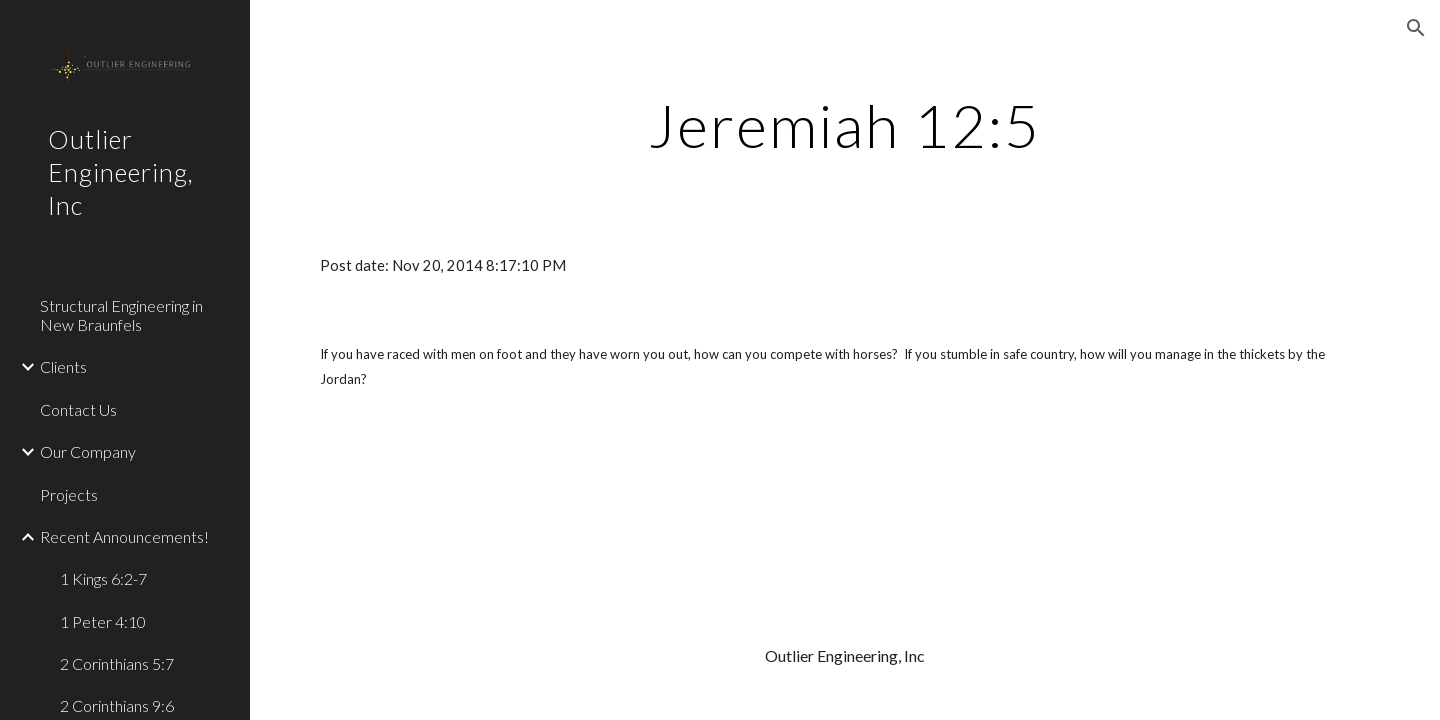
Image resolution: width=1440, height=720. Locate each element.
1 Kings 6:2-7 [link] (103, 578)
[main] (845, 125)
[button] (1416, 28)
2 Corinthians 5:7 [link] (117, 663)
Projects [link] (69, 494)
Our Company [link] (88, 451)
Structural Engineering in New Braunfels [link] (121, 315)
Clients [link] (63, 366)
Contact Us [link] (78, 409)
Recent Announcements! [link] (124, 536)
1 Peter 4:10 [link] (103, 621)
